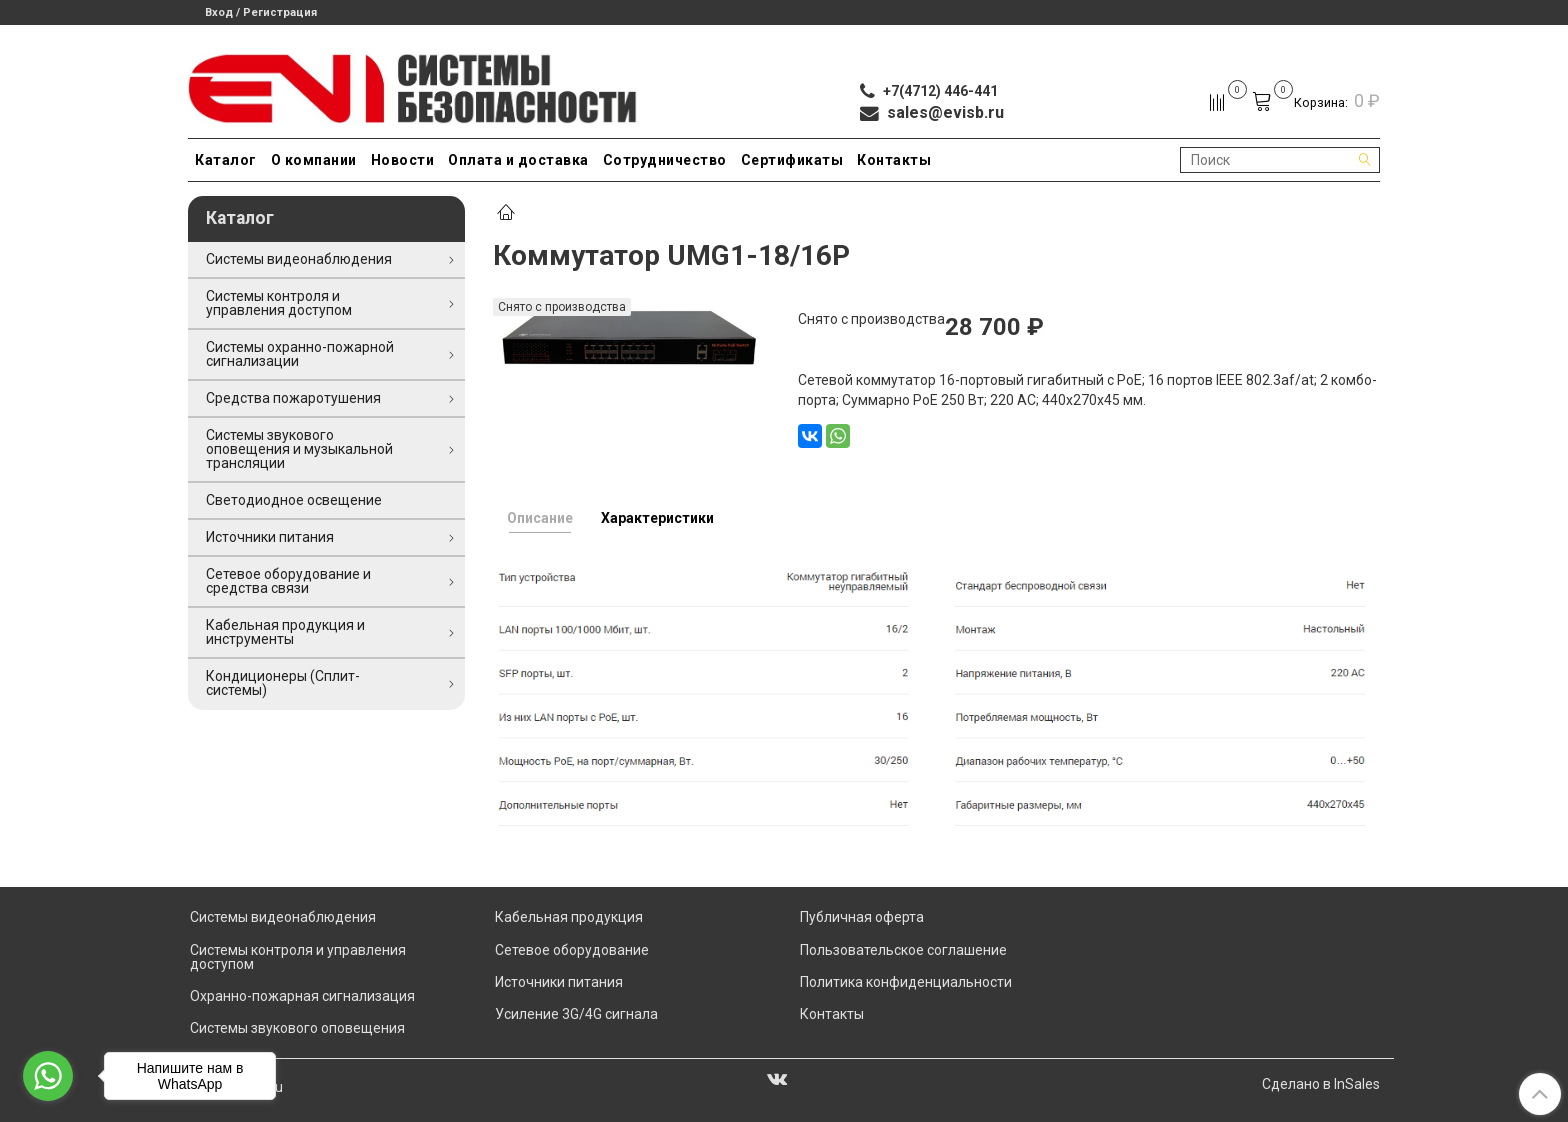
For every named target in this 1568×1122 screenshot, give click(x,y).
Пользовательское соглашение (903, 950)
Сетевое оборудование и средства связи (288, 581)
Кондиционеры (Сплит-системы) (283, 683)
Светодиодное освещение (294, 500)
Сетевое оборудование (572, 950)
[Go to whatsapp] (48, 1076)
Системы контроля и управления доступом (279, 303)
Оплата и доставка (518, 160)
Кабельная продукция (569, 917)
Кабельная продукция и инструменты (285, 632)
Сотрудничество (665, 160)
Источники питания (270, 537)
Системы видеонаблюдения (299, 259)
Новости (403, 160)
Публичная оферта (862, 917)
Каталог (226, 160)
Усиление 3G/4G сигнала (576, 1014)
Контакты (894, 160)
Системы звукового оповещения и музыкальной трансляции (299, 449)
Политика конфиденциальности (906, 982)
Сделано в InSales (1321, 1084)
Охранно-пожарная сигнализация (302, 996)
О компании (314, 160)
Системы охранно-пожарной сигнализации (300, 354)
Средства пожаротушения (293, 398)
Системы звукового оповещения (297, 1028)
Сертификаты (792, 160)
